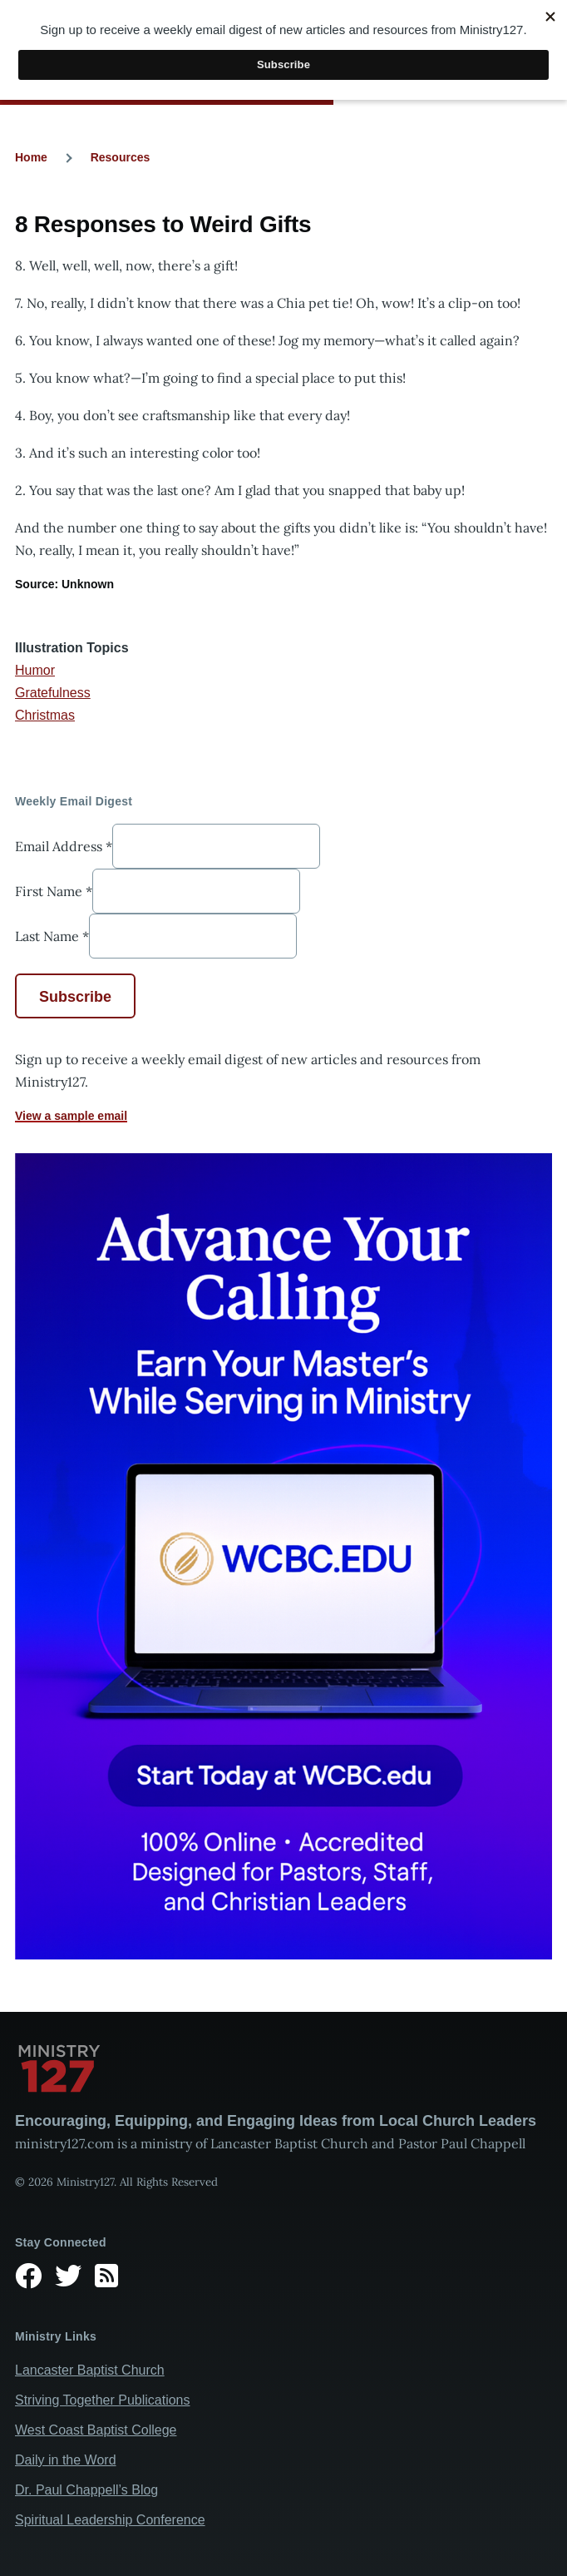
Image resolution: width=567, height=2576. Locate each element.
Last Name (52, 936)
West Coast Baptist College (95, 2430)
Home (31, 157)
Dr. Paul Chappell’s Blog (86, 2490)
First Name (53, 891)
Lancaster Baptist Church (90, 2370)
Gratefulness (53, 693)
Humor (35, 670)
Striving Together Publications (102, 2400)
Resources (120, 157)
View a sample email (71, 1115)
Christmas (45, 715)
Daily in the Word (65, 2460)
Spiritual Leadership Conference (110, 2520)
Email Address (63, 846)
